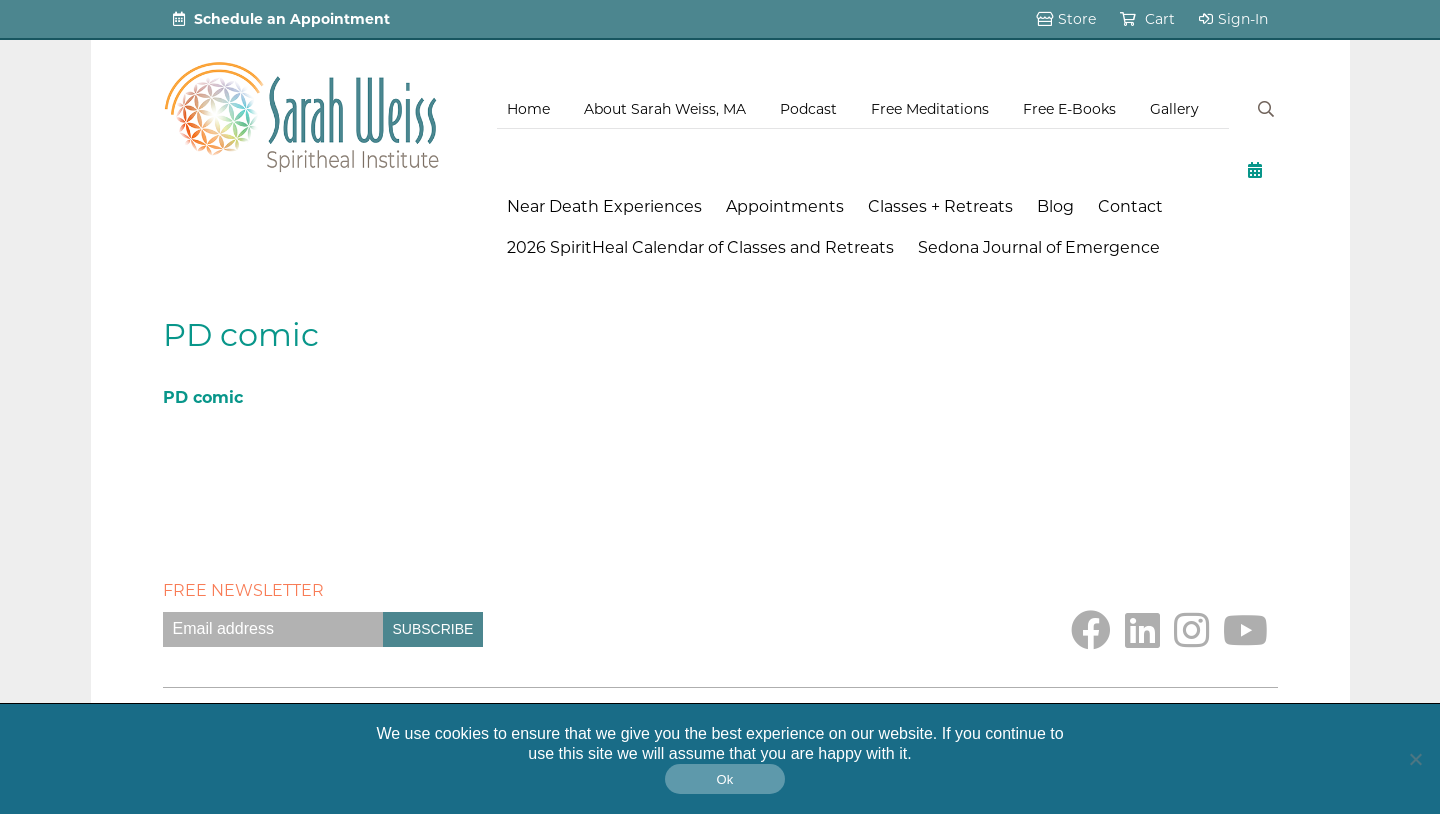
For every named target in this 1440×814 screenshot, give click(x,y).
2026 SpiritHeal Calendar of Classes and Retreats (700, 247)
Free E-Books (1069, 109)
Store (1066, 19)
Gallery (1174, 109)
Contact (1130, 206)
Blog (1055, 206)
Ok (724, 779)
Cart (1147, 19)
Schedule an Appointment (281, 19)
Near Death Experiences (604, 206)
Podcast (808, 109)
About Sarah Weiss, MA (665, 109)
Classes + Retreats (940, 206)
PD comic (203, 397)
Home (528, 109)
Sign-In (1233, 19)
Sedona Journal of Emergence (1039, 247)
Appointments (785, 206)
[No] (1415, 759)
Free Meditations (930, 109)
